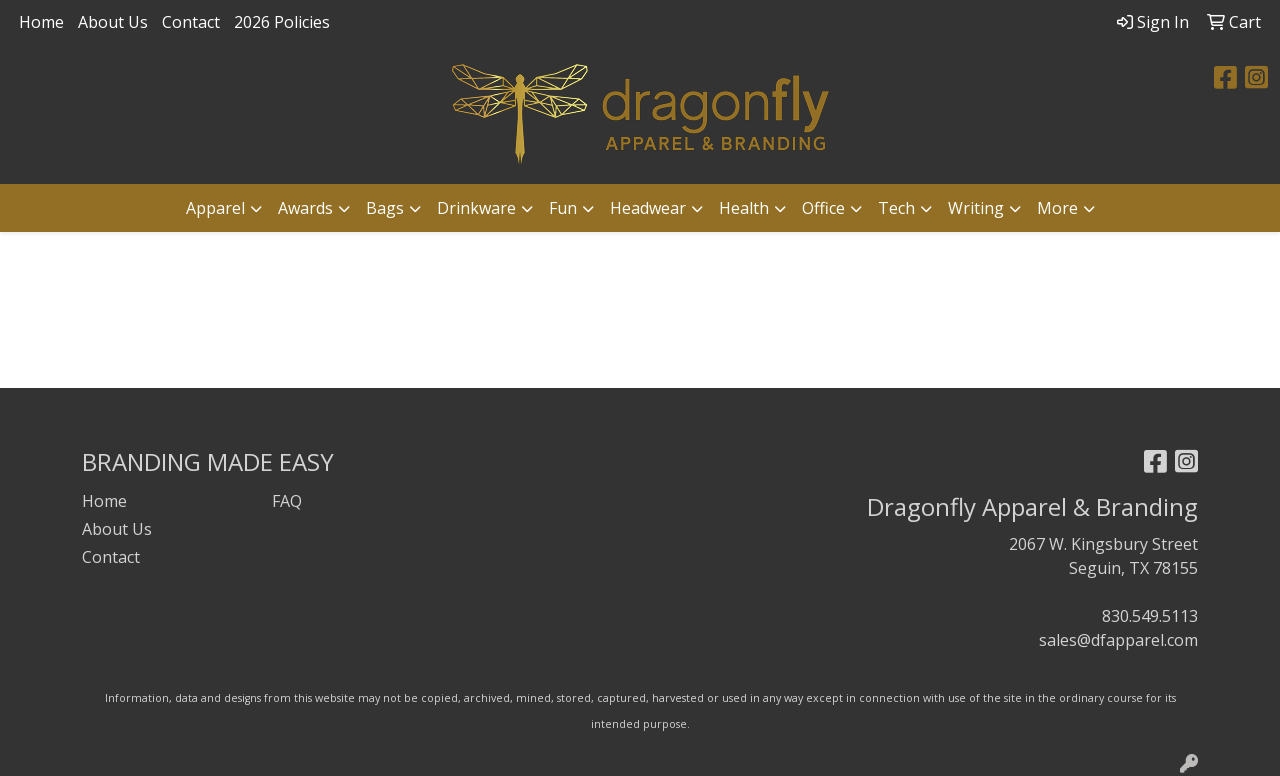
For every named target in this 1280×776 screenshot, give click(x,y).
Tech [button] (896, 208)
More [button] (1057, 208)
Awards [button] (305, 208)
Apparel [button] (215, 208)
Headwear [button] (648, 208)
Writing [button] (976, 208)
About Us (113, 22)
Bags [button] (385, 208)
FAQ (287, 501)
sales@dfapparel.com (1118, 640)
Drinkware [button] (476, 208)
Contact (191, 22)
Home (41, 22)
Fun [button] (563, 208)
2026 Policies (282, 22)
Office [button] (823, 208)
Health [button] (744, 208)
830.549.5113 (1150, 616)
